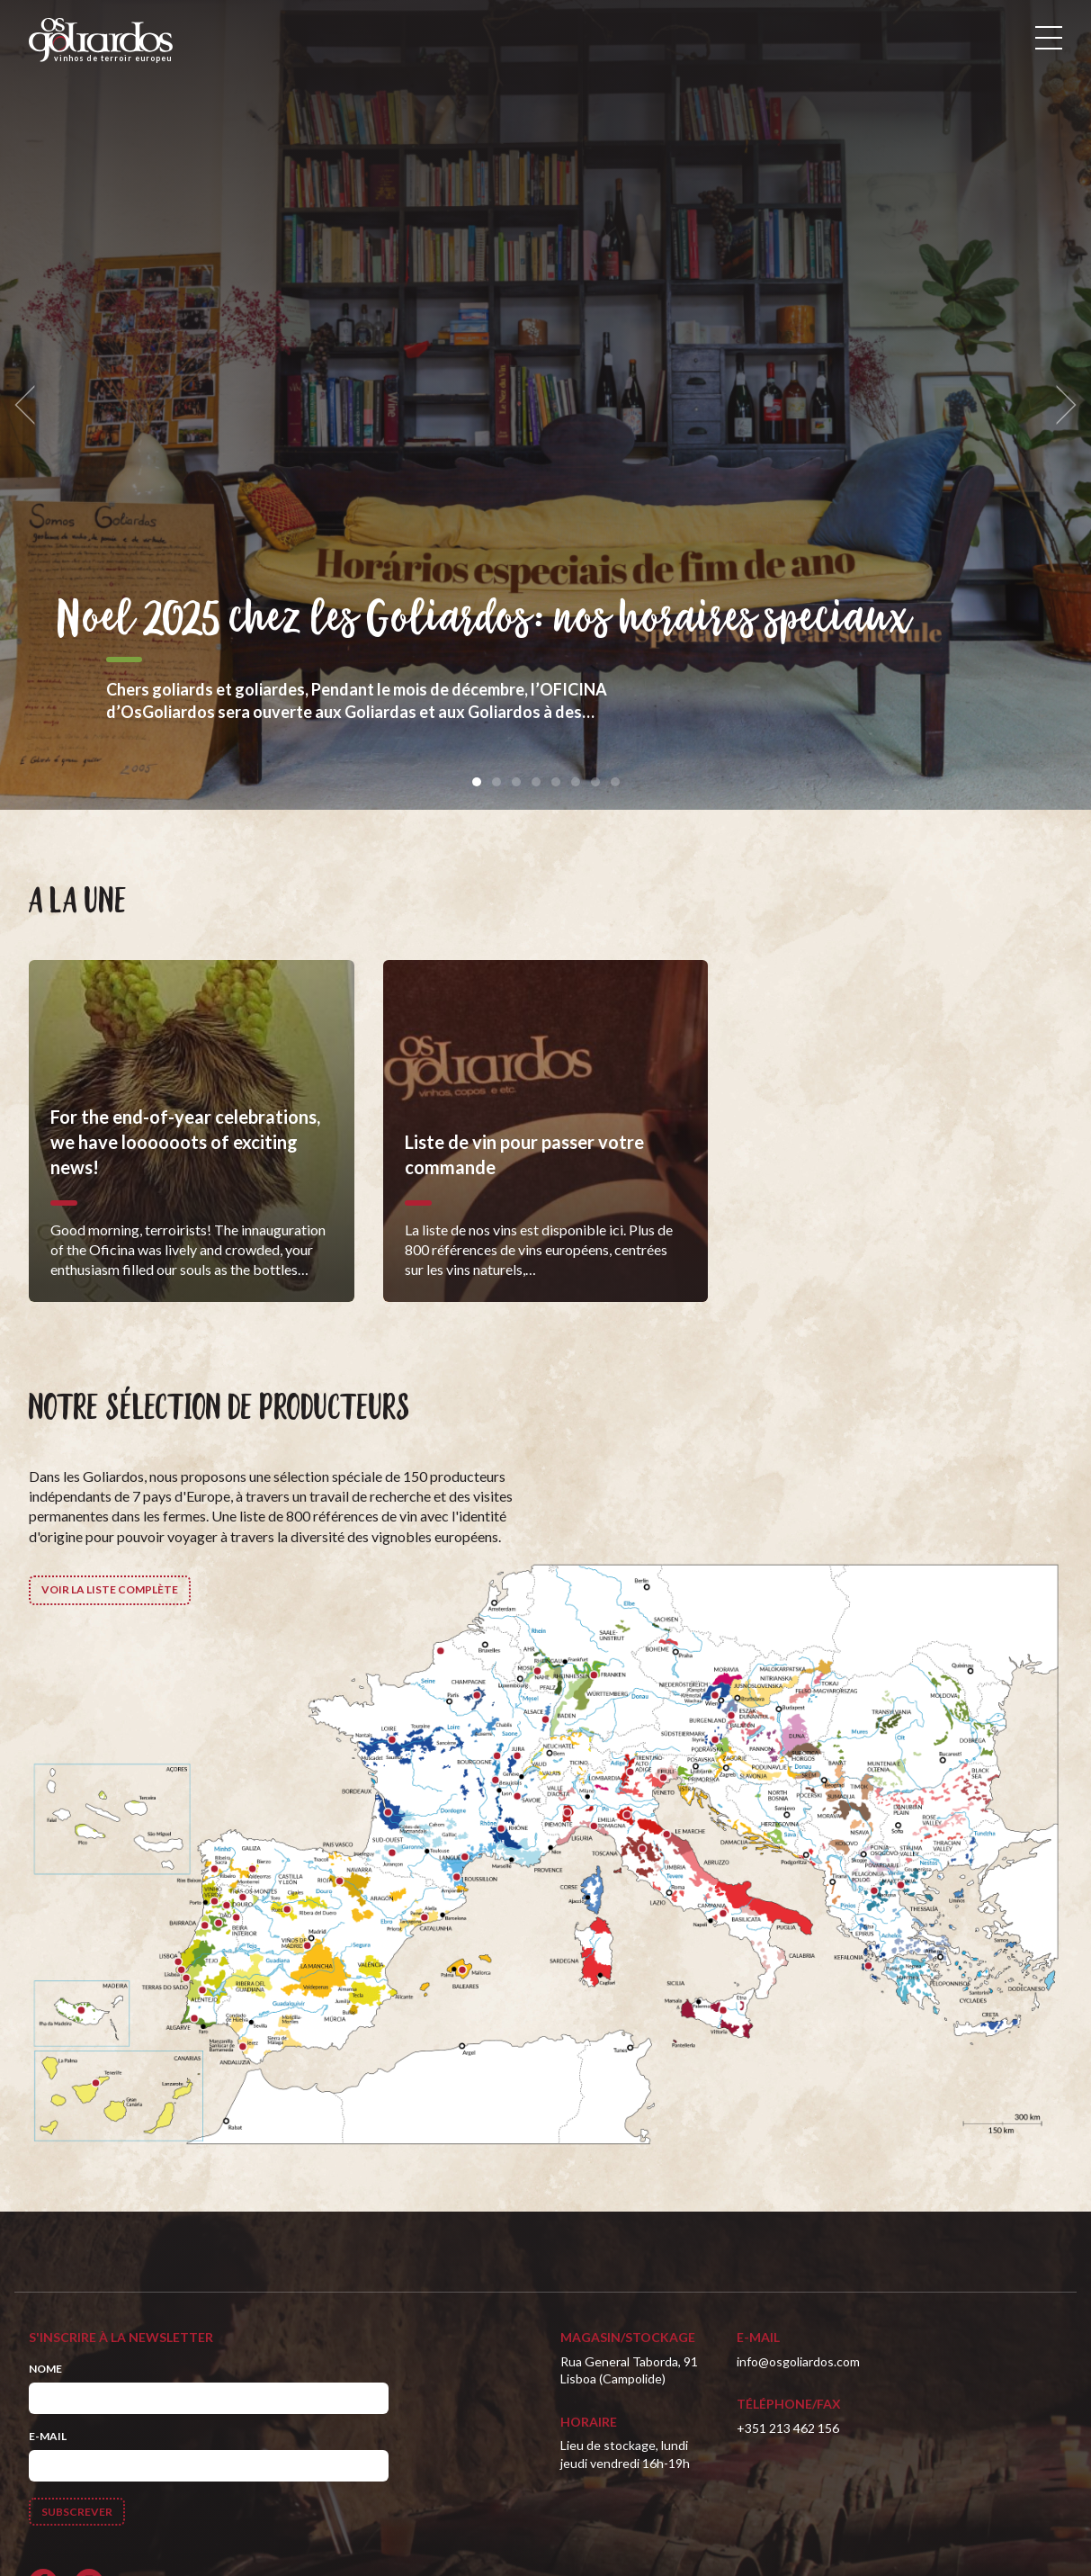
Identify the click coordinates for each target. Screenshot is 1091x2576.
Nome (45, 2368)
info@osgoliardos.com (798, 2361)
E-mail (48, 2436)
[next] (1060, 405)
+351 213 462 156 (788, 2428)
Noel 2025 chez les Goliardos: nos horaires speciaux (484, 620)
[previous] (30, 405)
